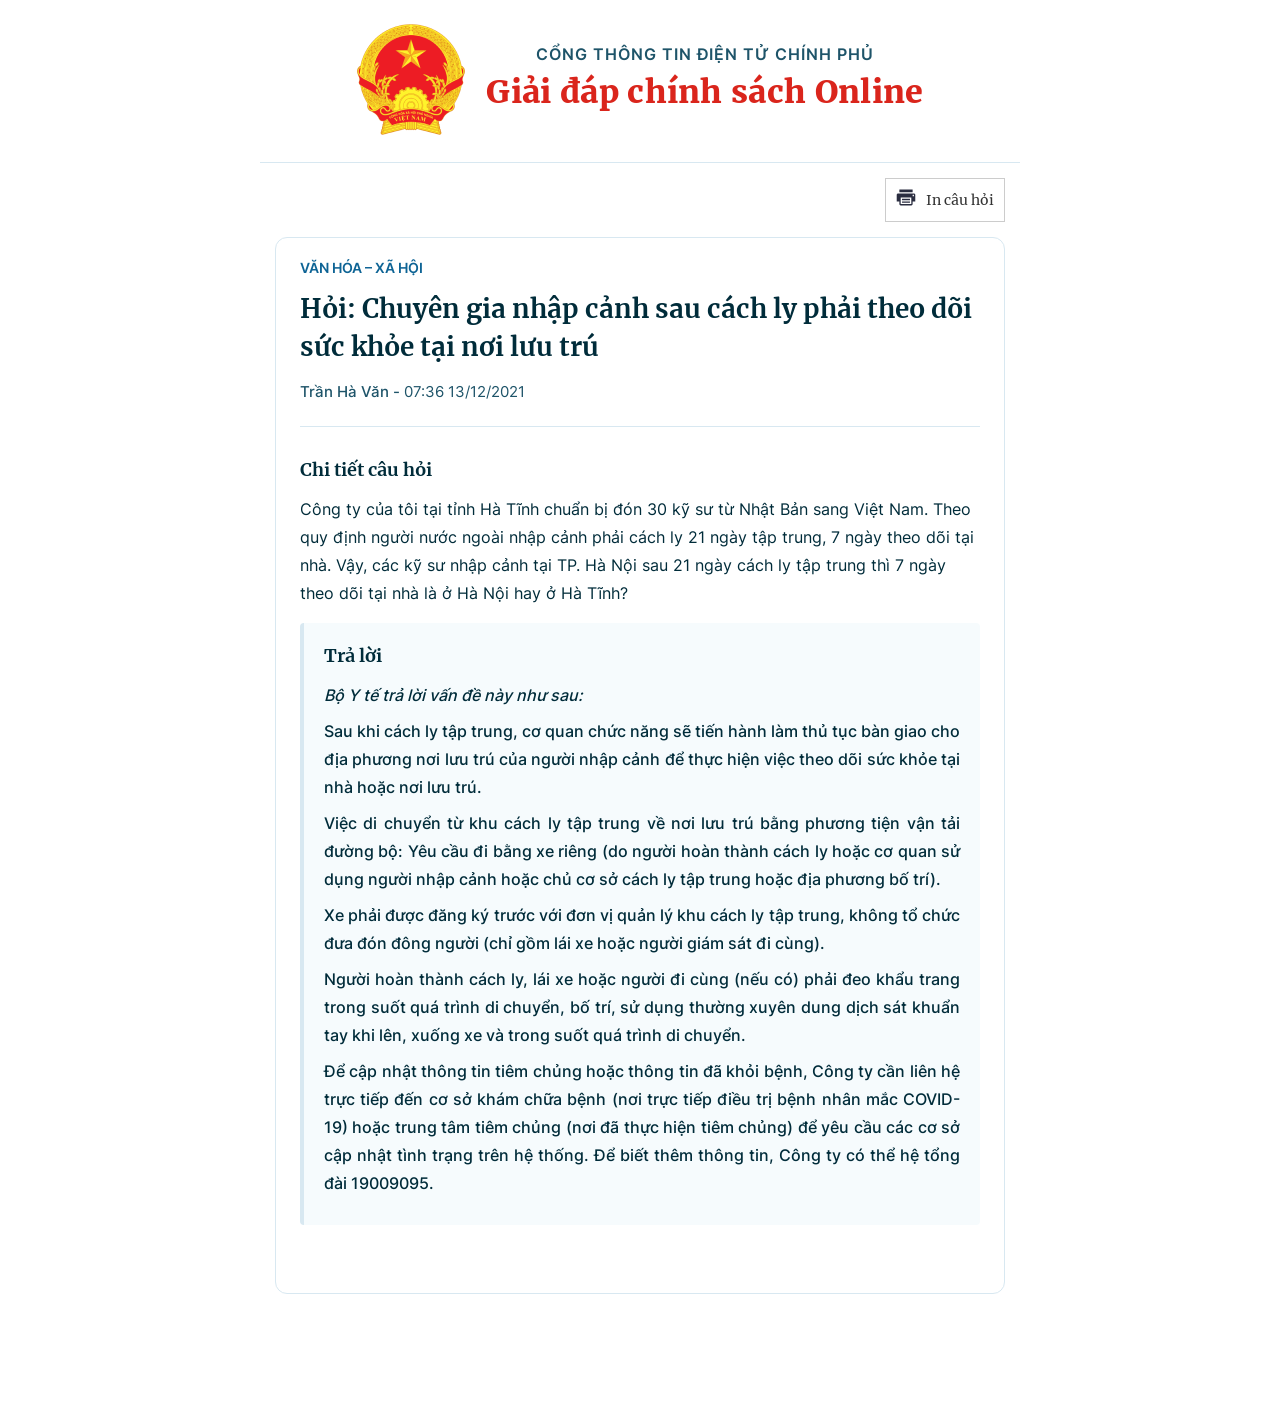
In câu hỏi (945, 200)
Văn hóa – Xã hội (361, 267)
